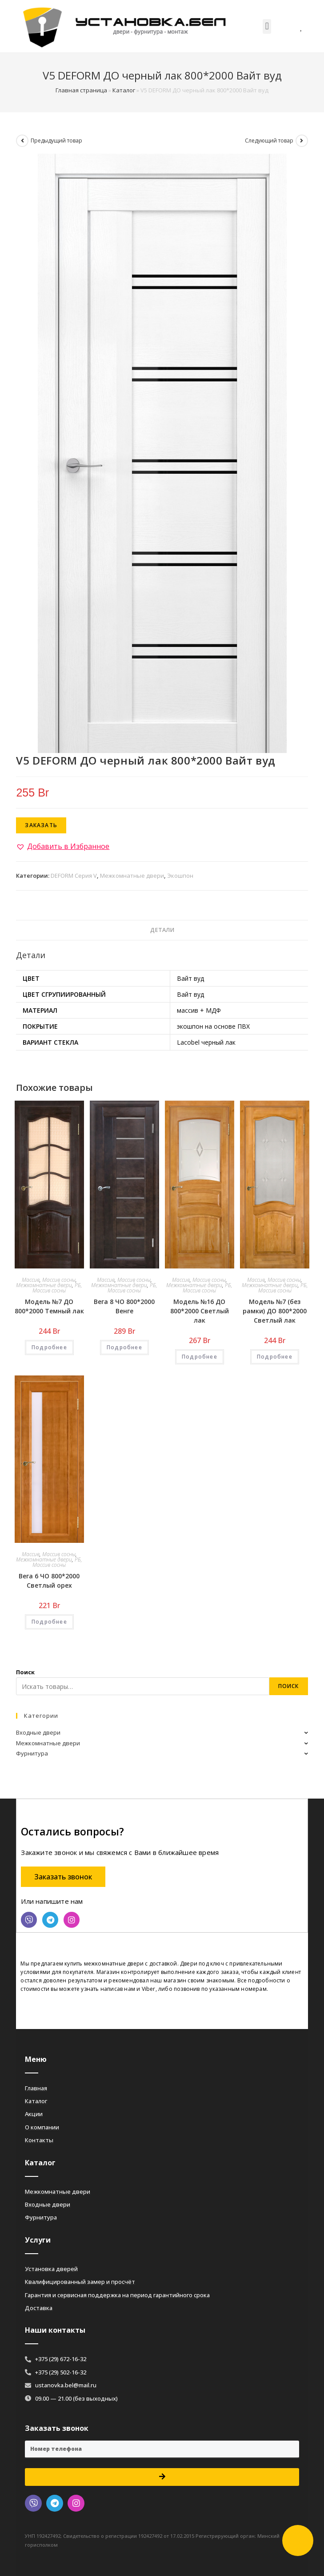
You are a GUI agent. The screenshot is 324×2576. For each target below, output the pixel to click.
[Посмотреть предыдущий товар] (22, 141)
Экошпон (180, 876)
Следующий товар (269, 140)
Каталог (123, 90)
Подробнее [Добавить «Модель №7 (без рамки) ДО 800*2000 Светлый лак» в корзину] (274, 1356)
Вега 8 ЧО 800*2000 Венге (124, 1306)
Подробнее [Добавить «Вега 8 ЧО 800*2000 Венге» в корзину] (124, 1347)
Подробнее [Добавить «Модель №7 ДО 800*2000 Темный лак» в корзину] (49, 1347)
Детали (162, 930)
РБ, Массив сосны (57, 1287)
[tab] (162, 930)
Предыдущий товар (56, 140)
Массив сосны (59, 1280)
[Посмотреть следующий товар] (302, 141)
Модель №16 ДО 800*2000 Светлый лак (199, 1310)
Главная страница (81, 90)
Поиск (25, 1672)
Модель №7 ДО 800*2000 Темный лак (49, 1306)
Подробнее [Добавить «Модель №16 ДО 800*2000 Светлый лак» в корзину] (199, 1356)
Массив (31, 1280)
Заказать (41, 825)
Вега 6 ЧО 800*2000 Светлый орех (49, 1580)
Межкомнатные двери (132, 876)
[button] (267, 26)
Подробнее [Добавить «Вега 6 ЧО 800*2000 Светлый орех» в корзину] (49, 1621)
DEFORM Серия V (74, 876)
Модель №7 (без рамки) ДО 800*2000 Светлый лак (275, 1310)
